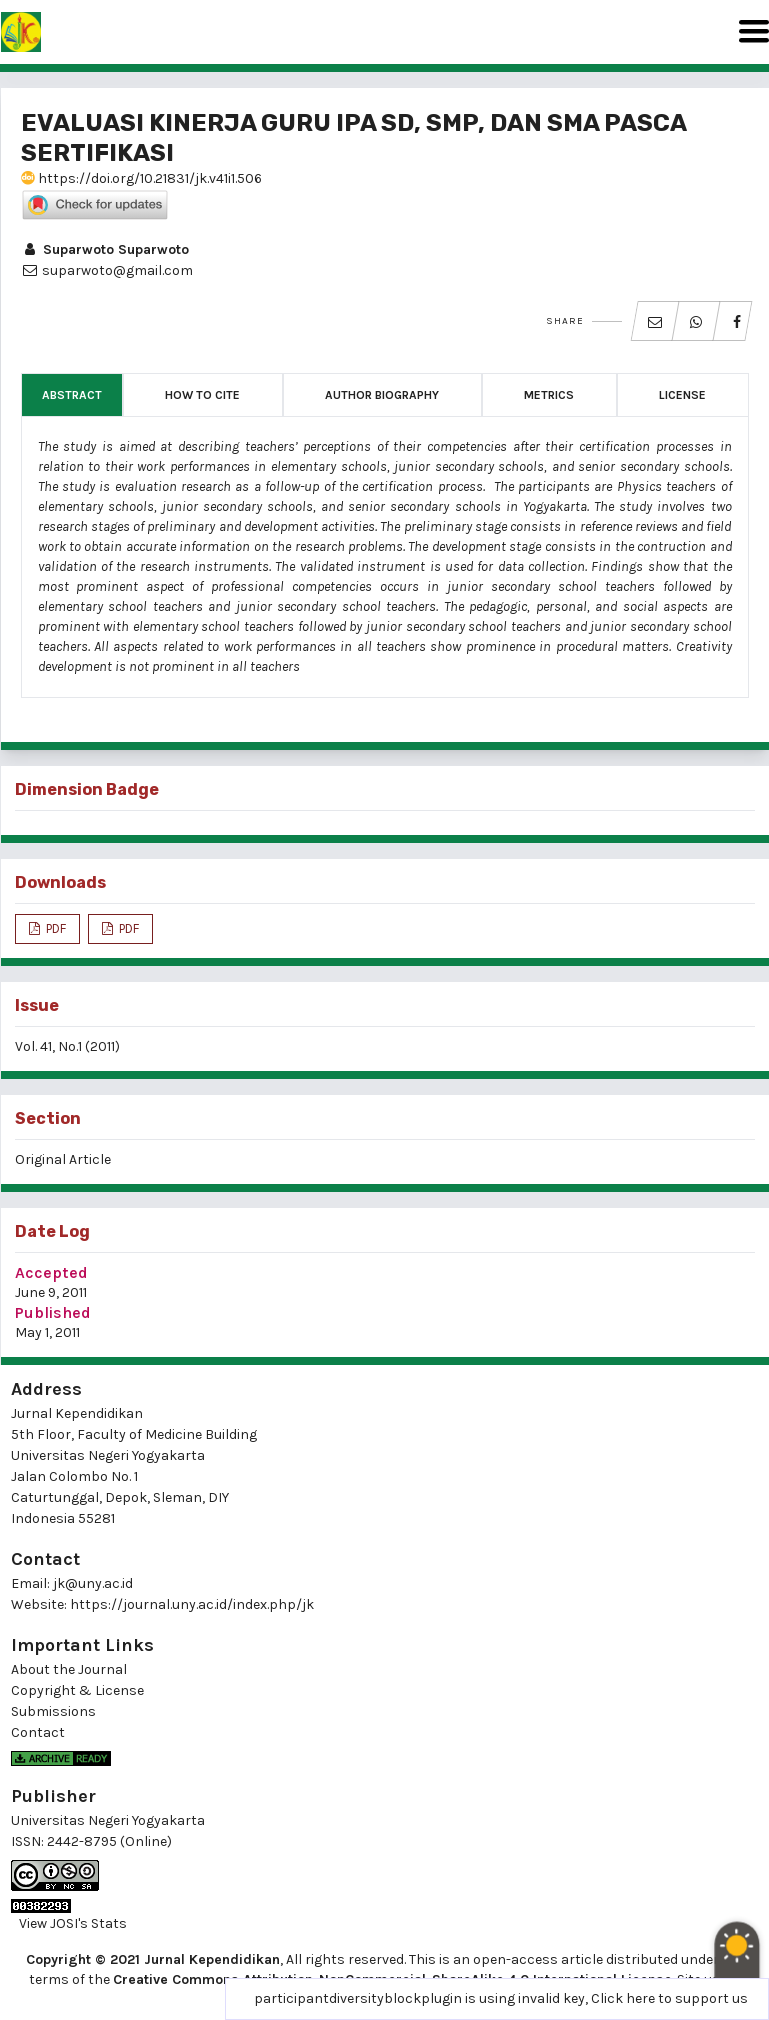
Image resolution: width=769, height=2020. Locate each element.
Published (53, 1312)
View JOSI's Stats (73, 1923)
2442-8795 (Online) (109, 1841)
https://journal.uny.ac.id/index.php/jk (192, 1604)
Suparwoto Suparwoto (105, 249)
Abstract (72, 395)
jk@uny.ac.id (93, 1583)
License (682, 395)
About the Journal (69, 1669)
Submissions (53, 1711)
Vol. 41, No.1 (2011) (67, 1046)
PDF (54, 928)
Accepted (51, 1272)
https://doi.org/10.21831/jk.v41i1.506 (141, 178)
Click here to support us (669, 1998)
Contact (38, 1732)
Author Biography (382, 395)
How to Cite (202, 395)
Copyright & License (77, 1690)
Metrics (549, 395)
